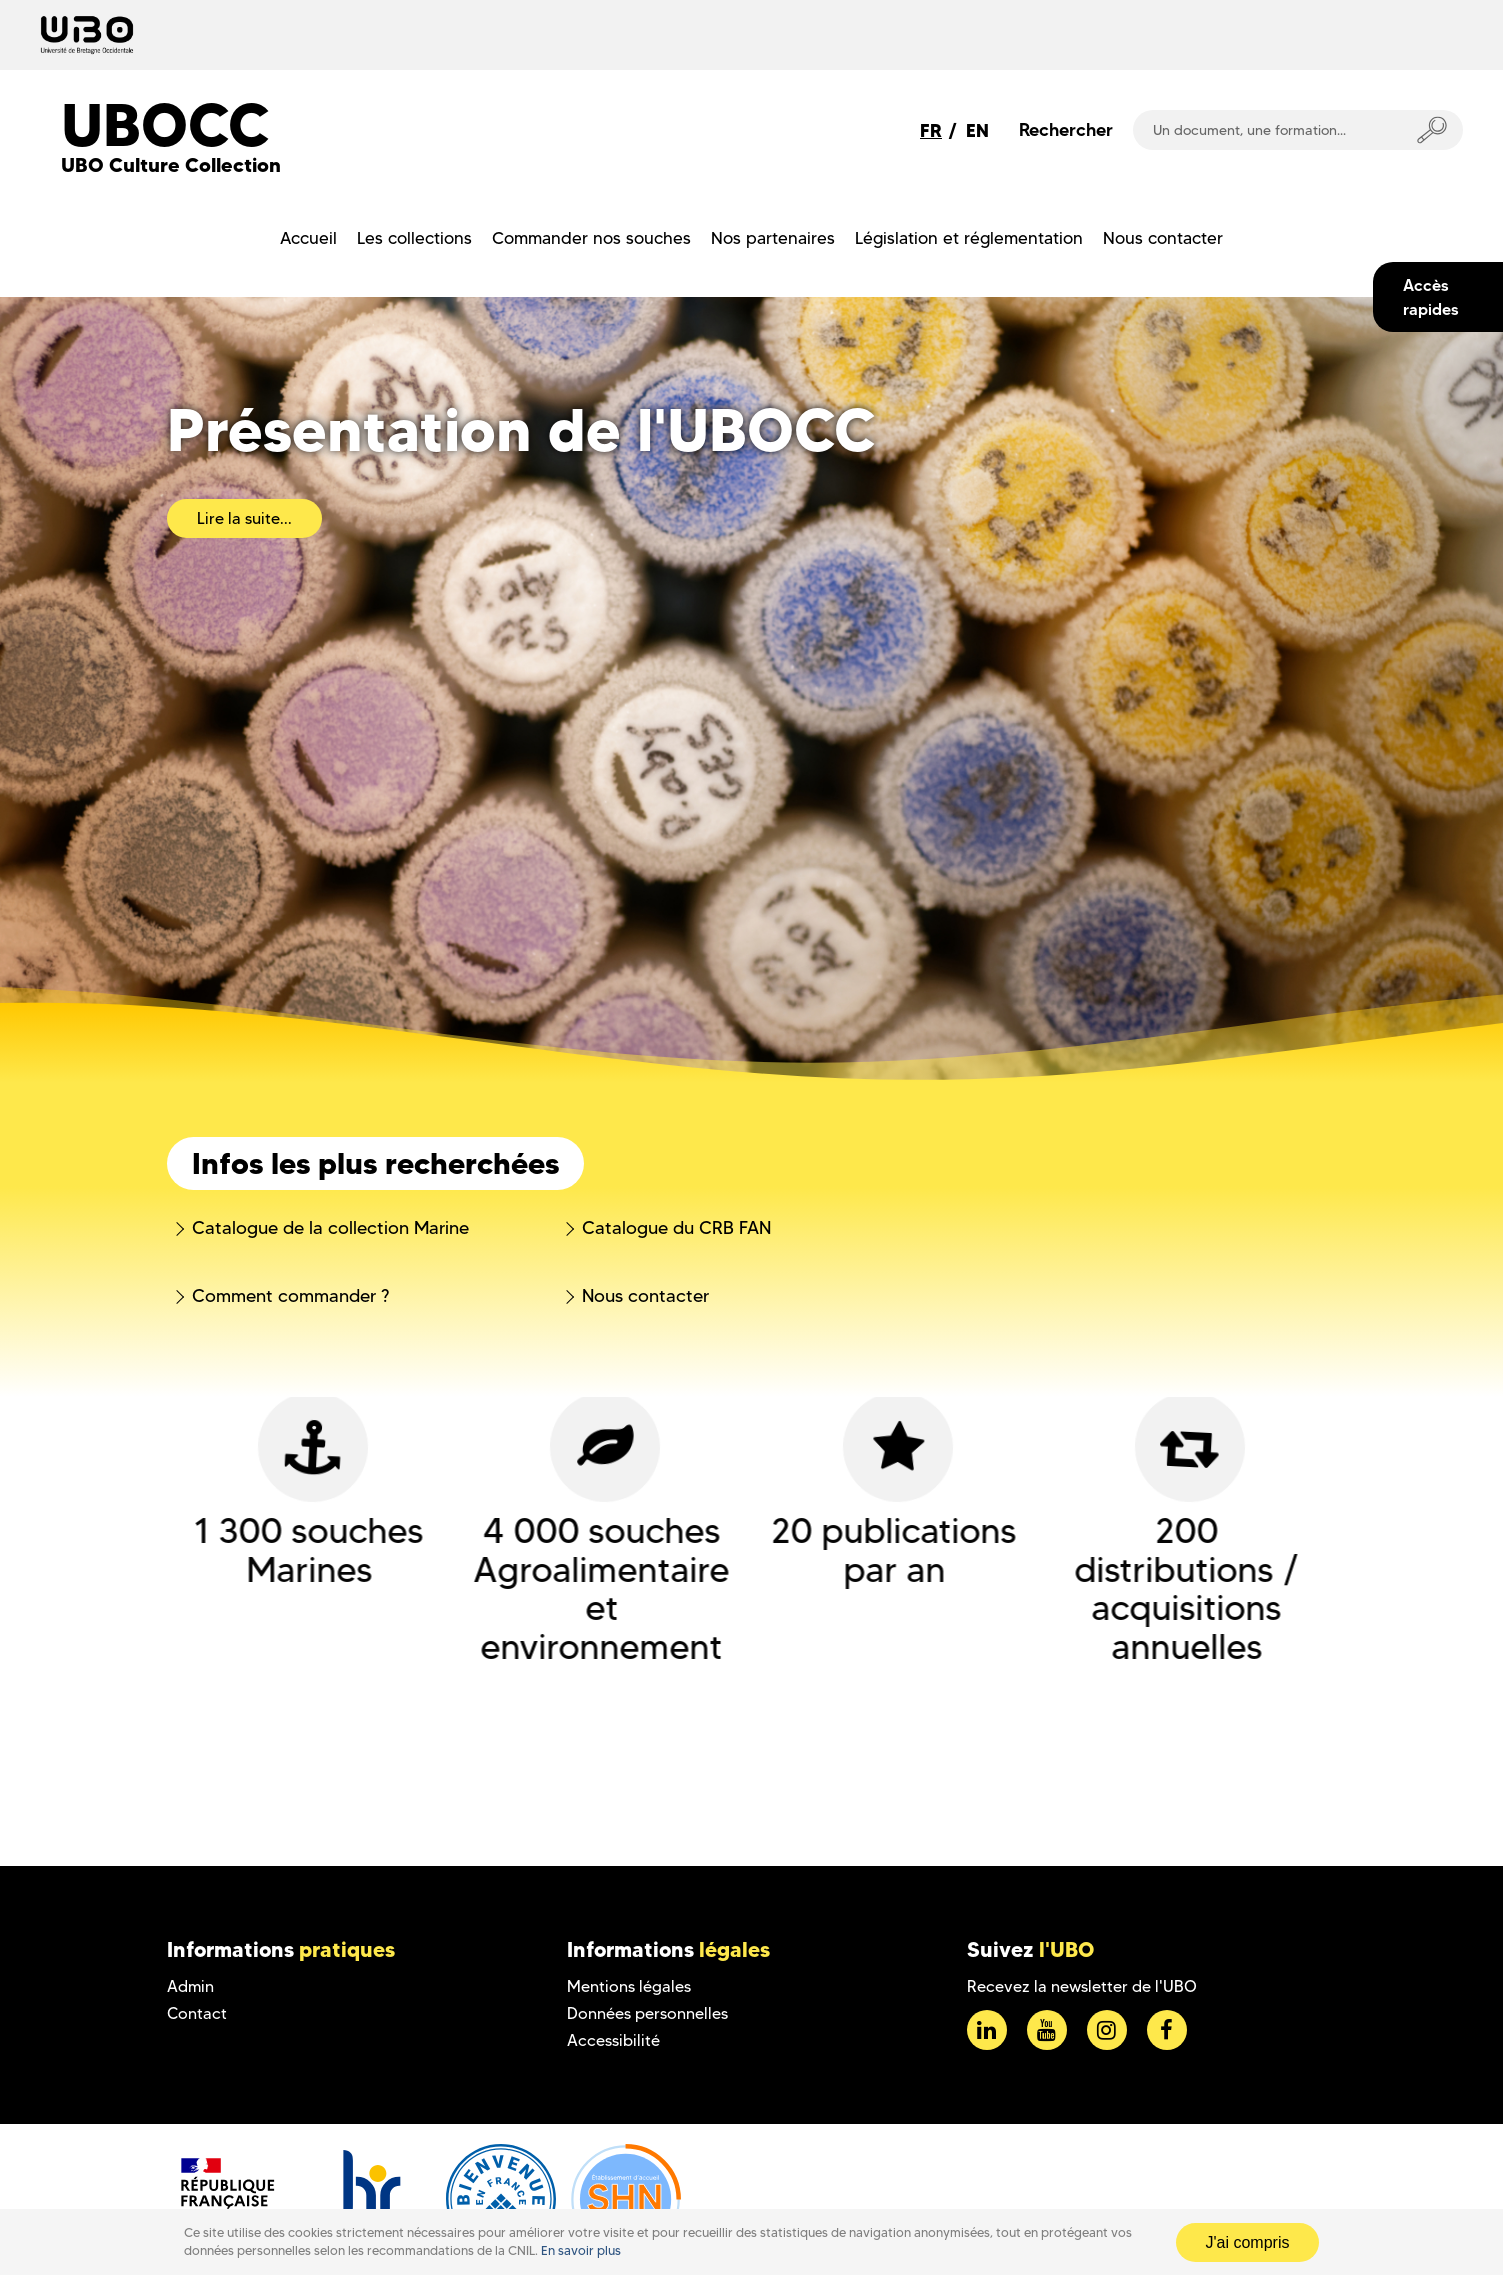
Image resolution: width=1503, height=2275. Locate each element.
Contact (197, 2013)
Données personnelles (647, 2013)
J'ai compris (1248, 2242)
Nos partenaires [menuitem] (773, 238)
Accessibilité (613, 2040)
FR (931, 130)
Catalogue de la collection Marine (330, 1228)
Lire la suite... (244, 518)
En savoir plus (581, 2250)
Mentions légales (629, 1986)
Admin (190, 1986)
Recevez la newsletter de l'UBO (1082, 1986)
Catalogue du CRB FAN (676, 1228)
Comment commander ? (290, 1296)
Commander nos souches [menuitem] (591, 238)
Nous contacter (645, 1296)
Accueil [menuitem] (308, 238)
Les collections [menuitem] (414, 238)
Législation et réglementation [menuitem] (969, 238)
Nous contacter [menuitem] (1163, 238)
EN (977, 130)
